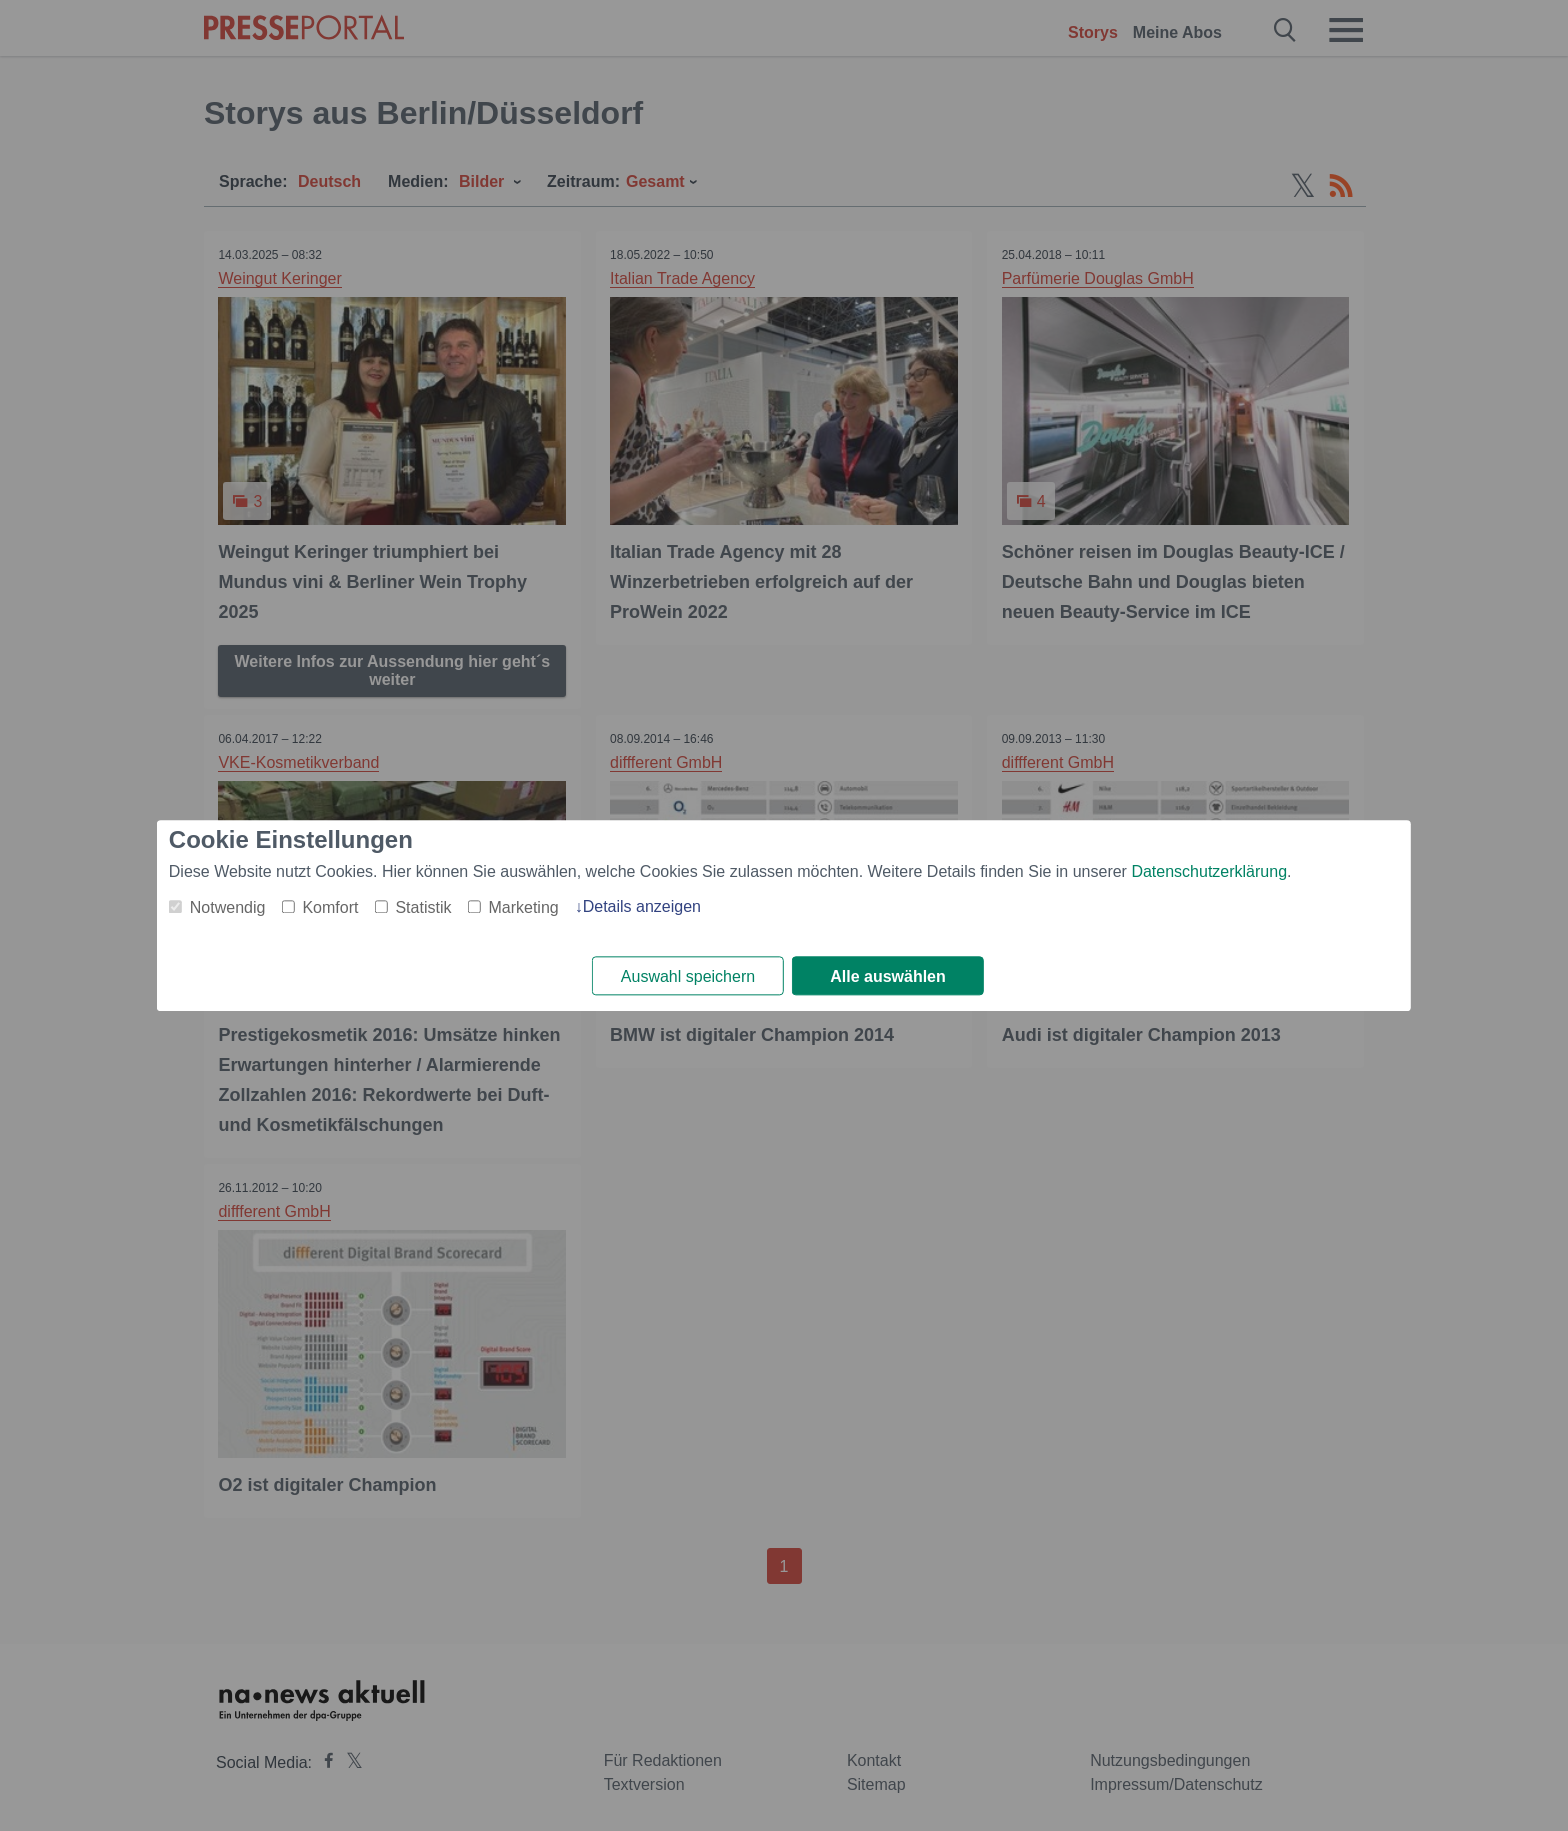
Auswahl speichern (688, 976)
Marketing (523, 907)
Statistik (423, 907)
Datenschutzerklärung (1209, 871)
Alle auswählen (888, 976)
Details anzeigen (642, 906)
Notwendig (228, 907)
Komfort (330, 907)
